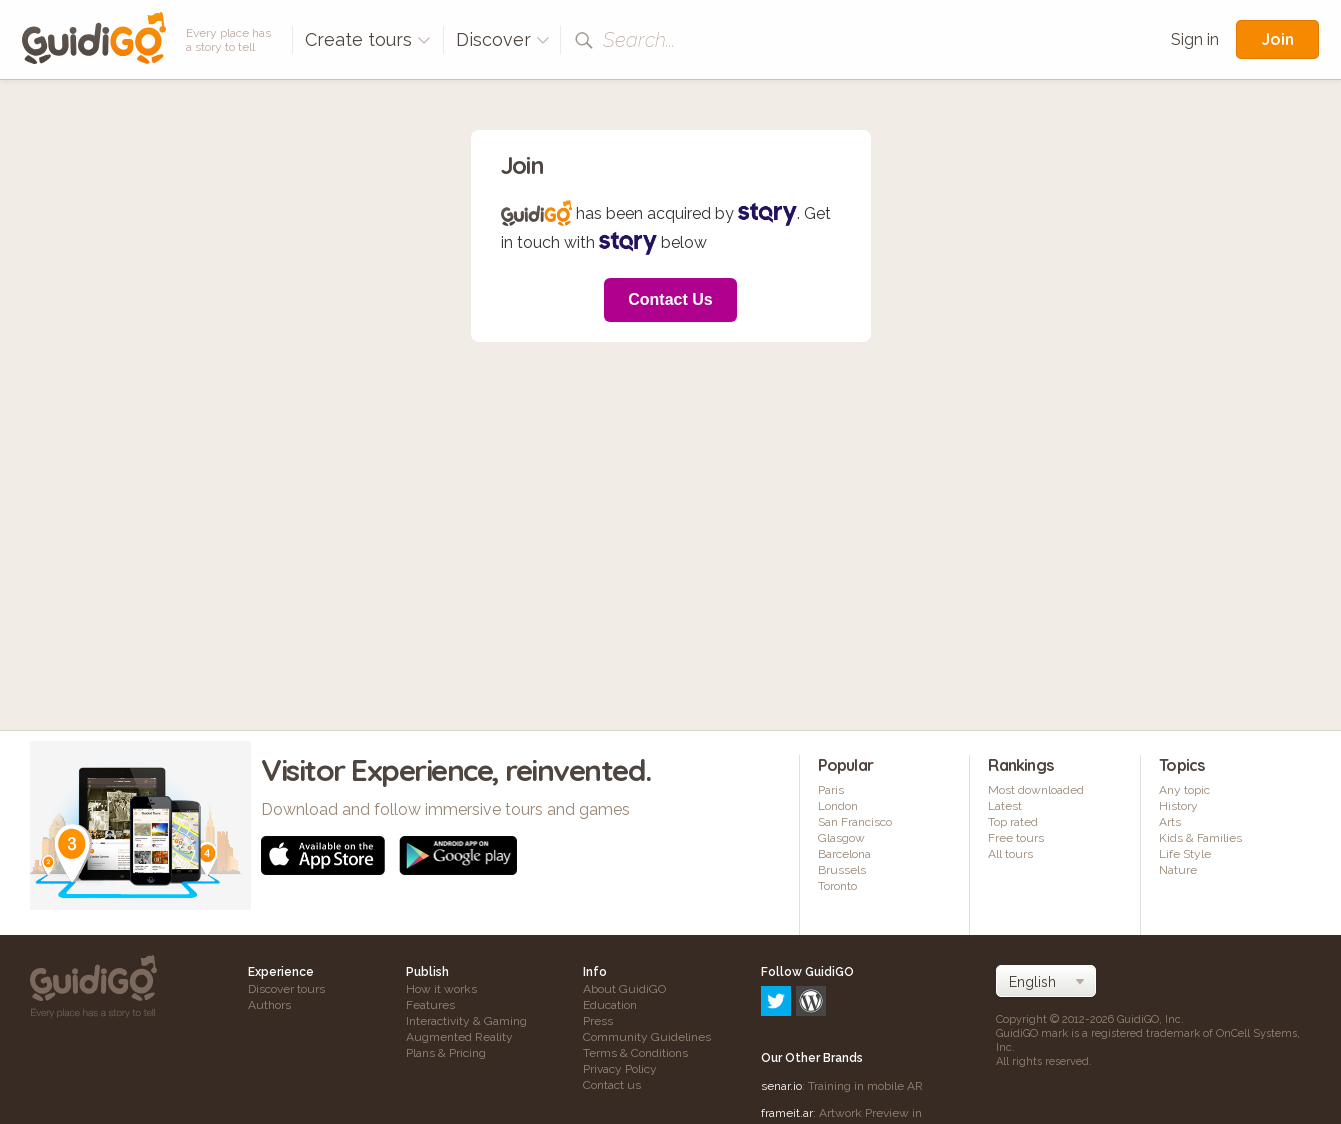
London (838, 806)
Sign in (1195, 39)
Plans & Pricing (446, 1053)
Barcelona (844, 854)
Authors (269, 1005)
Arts (1170, 822)
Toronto (837, 886)
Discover (503, 39)
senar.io (781, 1000)
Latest (1005, 806)
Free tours (1016, 838)
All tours (1010, 854)
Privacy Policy (620, 1069)
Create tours (368, 39)
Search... (639, 40)
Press (598, 1021)
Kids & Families (1200, 838)
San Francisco (855, 822)
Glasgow (841, 838)
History (1178, 806)
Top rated (1013, 822)
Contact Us (670, 299)
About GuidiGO (624, 989)
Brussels (842, 870)
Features (430, 1005)
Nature (1178, 870)
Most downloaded (1036, 790)
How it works (441, 989)
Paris (831, 790)
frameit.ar (787, 1027)
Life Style (1185, 854)
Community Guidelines (647, 1037)
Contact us (612, 1085)
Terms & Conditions (635, 1053)
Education (610, 1005)
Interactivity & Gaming (466, 1021)
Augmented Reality (459, 1037)
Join (1277, 39)
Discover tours (286, 989)
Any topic (1184, 790)
